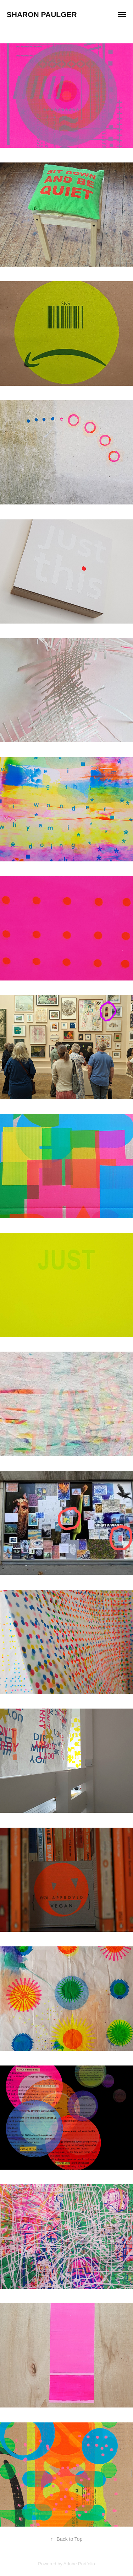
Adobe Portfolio (79, 2563)
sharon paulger (42, 14)
